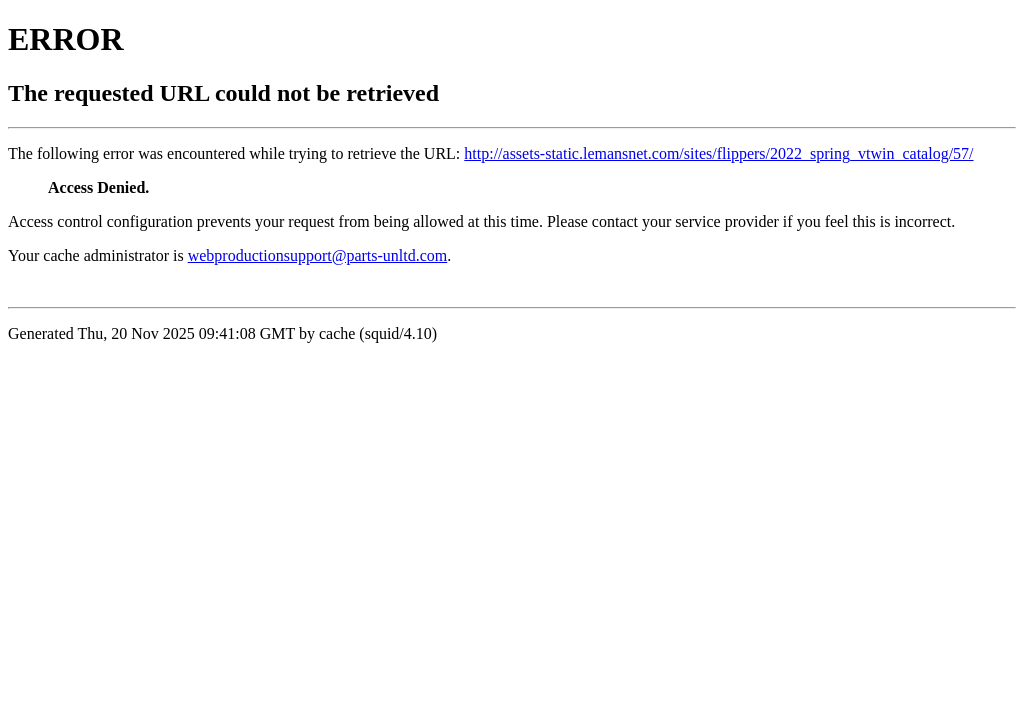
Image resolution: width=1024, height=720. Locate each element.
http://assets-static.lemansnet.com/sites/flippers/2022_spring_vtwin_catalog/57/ (718, 153)
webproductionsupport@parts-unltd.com (318, 255)
